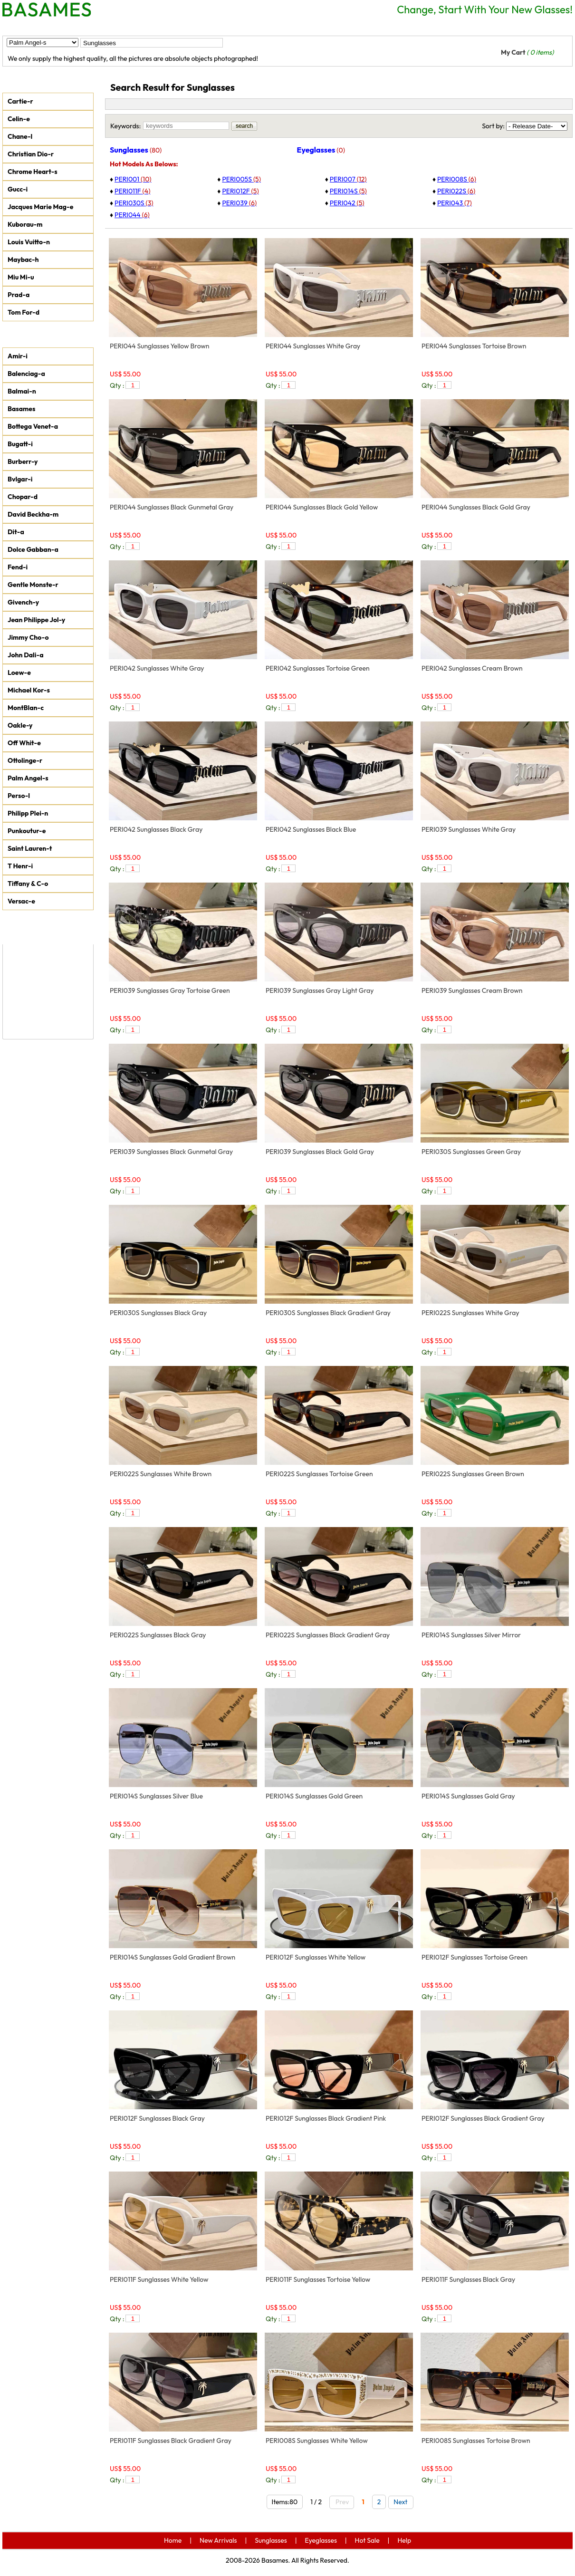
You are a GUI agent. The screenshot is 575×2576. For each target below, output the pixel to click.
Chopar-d (23, 496)
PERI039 (239, 203)
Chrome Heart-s (33, 171)
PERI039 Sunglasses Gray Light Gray (320, 990)
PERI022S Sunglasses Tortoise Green (319, 1474)
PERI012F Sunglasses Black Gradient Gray (483, 2118)
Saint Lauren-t (30, 848)
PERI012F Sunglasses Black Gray (157, 2118)
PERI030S (134, 203)
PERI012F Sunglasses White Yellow (315, 1957)
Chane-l (20, 136)
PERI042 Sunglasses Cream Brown (472, 668)
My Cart (527, 52)
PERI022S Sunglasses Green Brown (473, 1474)
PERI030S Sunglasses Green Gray (471, 1151)
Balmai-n (22, 391)
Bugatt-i (20, 444)
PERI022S (456, 191)
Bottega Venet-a (33, 426)
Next (402, 2502)
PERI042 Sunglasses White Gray (157, 668)
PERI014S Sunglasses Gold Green (314, 1796)
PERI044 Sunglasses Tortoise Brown (474, 346)
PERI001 (133, 179)
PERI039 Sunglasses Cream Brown (472, 990)
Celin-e (19, 119)
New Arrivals (74, 27)
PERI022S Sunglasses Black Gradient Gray (328, 1635)
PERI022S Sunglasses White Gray (470, 1312)
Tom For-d (23, 312)
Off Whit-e (24, 743)
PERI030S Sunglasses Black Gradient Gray (328, 1312)
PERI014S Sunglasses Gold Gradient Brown (172, 1957)
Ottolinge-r (25, 760)
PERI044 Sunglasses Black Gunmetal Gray (171, 507)
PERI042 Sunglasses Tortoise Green (318, 668)
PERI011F (132, 191)
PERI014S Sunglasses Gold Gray (468, 1796)
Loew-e (19, 672)
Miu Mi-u (21, 277)
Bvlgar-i (20, 479)
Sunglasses (134, 27)
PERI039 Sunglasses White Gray (469, 829)
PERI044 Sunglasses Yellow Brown (160, 346)
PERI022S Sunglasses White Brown (160, 1474)
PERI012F (240, 191)
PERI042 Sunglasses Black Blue (311, 829)
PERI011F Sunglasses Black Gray (468, 2279)
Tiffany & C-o (28, 883)
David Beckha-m (33, 514)
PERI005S (241, 179)
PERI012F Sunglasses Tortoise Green (474, 1957)
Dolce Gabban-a (33, 549)
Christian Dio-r (31, 154)
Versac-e (21, 901)
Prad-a (18, 294)
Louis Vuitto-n (29, 242)
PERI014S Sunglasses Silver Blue (156, 1796)
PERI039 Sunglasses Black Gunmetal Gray (171, 1151)
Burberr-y (23, 461)
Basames (21, 408)
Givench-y (23, 602)
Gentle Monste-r (33, 584)
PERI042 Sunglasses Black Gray (156, 829)
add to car (240, 384)
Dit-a (16, 532)
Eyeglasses (192, 27)
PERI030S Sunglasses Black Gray (158, 1312)
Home (22, 27)
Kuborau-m (25, 224)
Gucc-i (18, 189)
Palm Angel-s (28, 778)
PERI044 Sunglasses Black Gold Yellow (322, 507)
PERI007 (348, 179)
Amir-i (18, 356)
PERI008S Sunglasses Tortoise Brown (476, 2440)
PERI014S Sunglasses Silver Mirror (471, 1635)
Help (287, 27)
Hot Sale (245, 27)
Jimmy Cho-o (28, 637)
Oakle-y (20, 725)
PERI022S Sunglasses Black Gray (158, 1635)
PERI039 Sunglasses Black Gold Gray (320, 1151)
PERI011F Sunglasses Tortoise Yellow (318, 2279)
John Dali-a (25, 655)
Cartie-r (20, 101)
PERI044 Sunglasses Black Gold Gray (476, 507)
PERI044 (132, 215)
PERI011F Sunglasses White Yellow (159, 2279)
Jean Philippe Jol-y (36, 619)
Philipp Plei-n (28, 813)
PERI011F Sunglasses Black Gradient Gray (170, 2440)
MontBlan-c (26, 707)
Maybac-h (23, 259)
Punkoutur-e (27, 831)
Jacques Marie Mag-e (40, 206)
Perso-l (19, 795)
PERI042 (347, 203)
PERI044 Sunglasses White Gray (313, 346)
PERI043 (454, 203)
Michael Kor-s (29, 690)
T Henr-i (20, 866)
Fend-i (18, 567)
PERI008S (456, 179)
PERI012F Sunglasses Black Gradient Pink (326, 2118)
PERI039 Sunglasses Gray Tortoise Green (170, 990)
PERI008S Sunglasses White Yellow (317, 2440)
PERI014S (348, 191)
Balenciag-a (26, 373)
